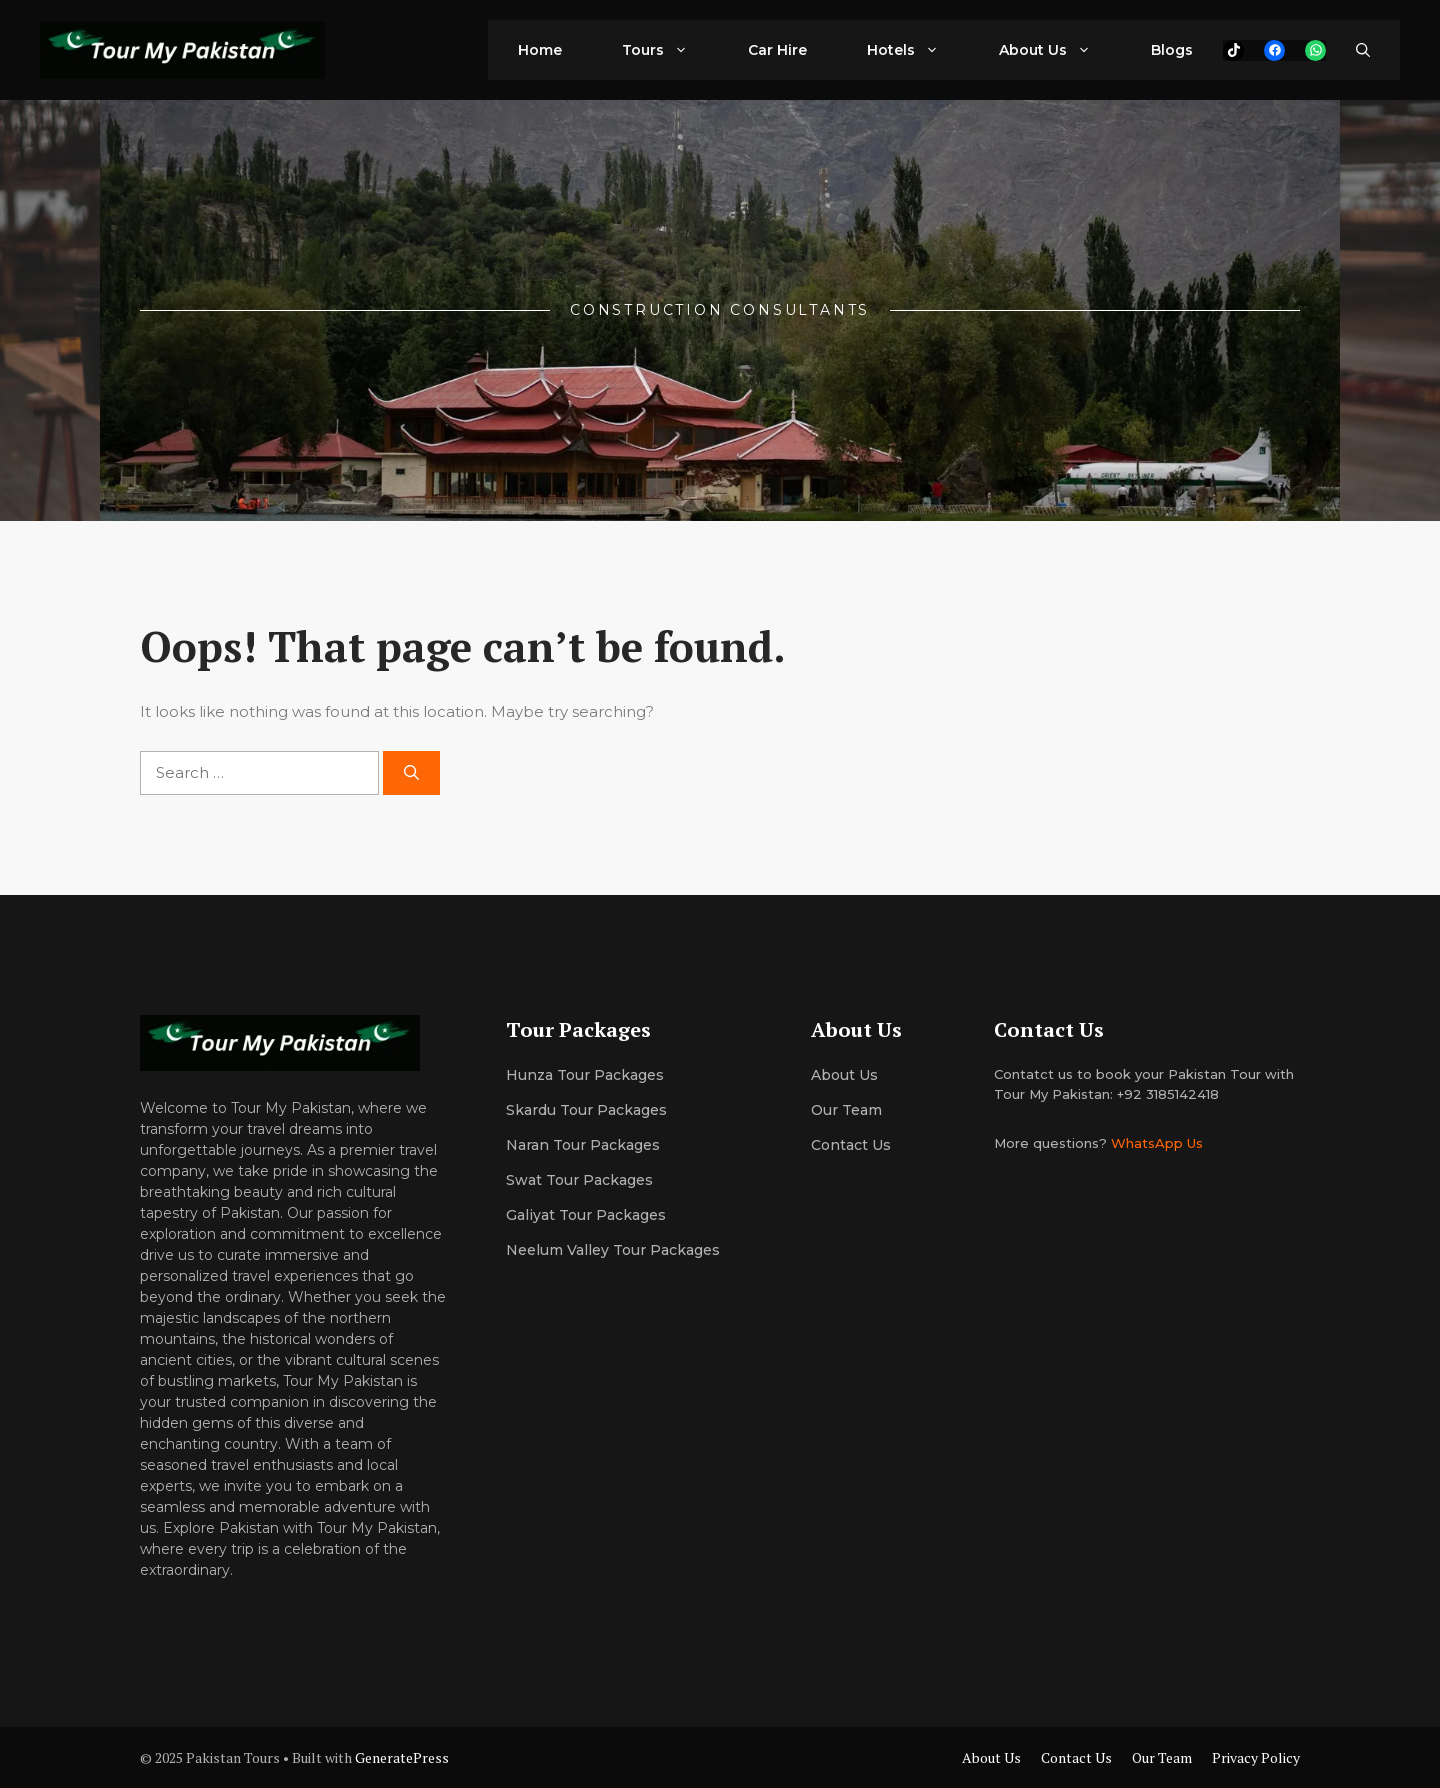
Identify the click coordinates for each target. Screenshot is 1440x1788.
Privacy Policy (1256, 1757)
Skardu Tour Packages (586, 1110)
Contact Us (851, 1145)
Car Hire (777, 50)
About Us (1060, 50)
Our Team (1162, 1757)
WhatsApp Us (1157, 1143)
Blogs (1172, 50)
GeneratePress (402, 1757)
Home (540, 50)
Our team (846, 1110)
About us (844, 1075)
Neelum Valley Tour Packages (613, 1250)
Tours (670, 50)
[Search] (411, 773)
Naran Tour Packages (583, 1145)
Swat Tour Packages (579, 1180)
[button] (1363, 50)
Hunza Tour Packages (585, 1075)
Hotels (918, 50)
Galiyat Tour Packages (586, 1215)
